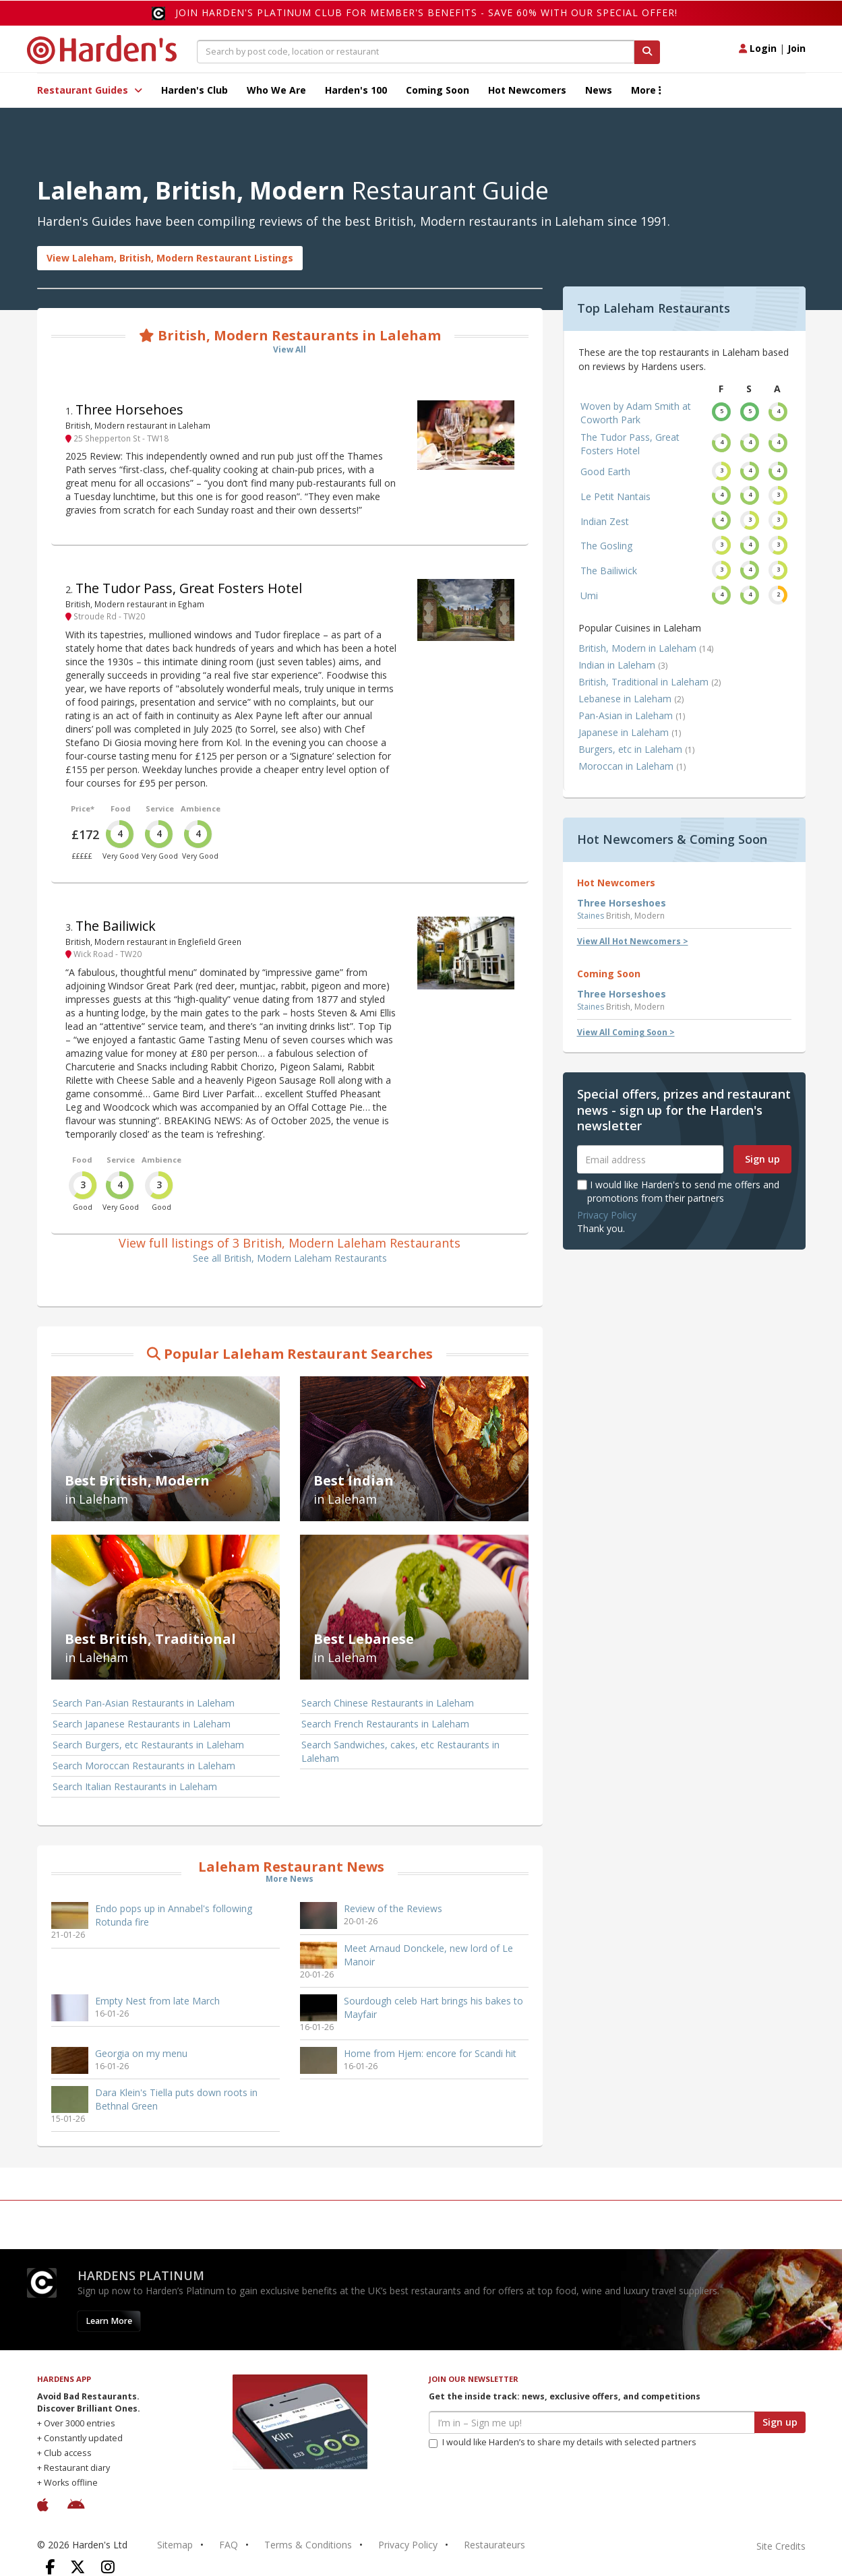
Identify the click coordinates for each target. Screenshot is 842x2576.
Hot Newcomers (527, 90)
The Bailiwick (116, 926)
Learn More (109, 2321)
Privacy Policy (606, 1214)
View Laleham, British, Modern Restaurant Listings (170, 257)
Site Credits (781, 2546)
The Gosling (606, 545)
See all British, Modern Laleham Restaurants (290, 1258)
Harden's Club (194, 90)
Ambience (200, 808)
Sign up (762, 1159)
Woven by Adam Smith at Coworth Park (635, 413)
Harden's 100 (356, 90)
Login (758, 48)
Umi (589, 595)
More (646, 90)
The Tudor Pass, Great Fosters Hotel (189, 588)
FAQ (228, 2544)
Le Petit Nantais (615, 496)
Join (796, 48)
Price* (82, 808)
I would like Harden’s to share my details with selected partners (562, 2442)
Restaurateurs (494, 2544)
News (598, 90)
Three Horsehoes (129, 409)
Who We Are (276, 90)
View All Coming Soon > (626, 1032)
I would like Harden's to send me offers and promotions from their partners (678, 1191)
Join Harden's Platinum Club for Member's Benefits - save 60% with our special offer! (426, 12)
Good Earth (605, 471)
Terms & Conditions (308, 2544)
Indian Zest (604, 521)
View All (289, 349)
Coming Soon (437, 90)
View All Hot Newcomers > (632, 941)
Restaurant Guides (89, 90)
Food (121, 808)
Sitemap (175, 2544)
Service (160, 808)
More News (289, 1878)
